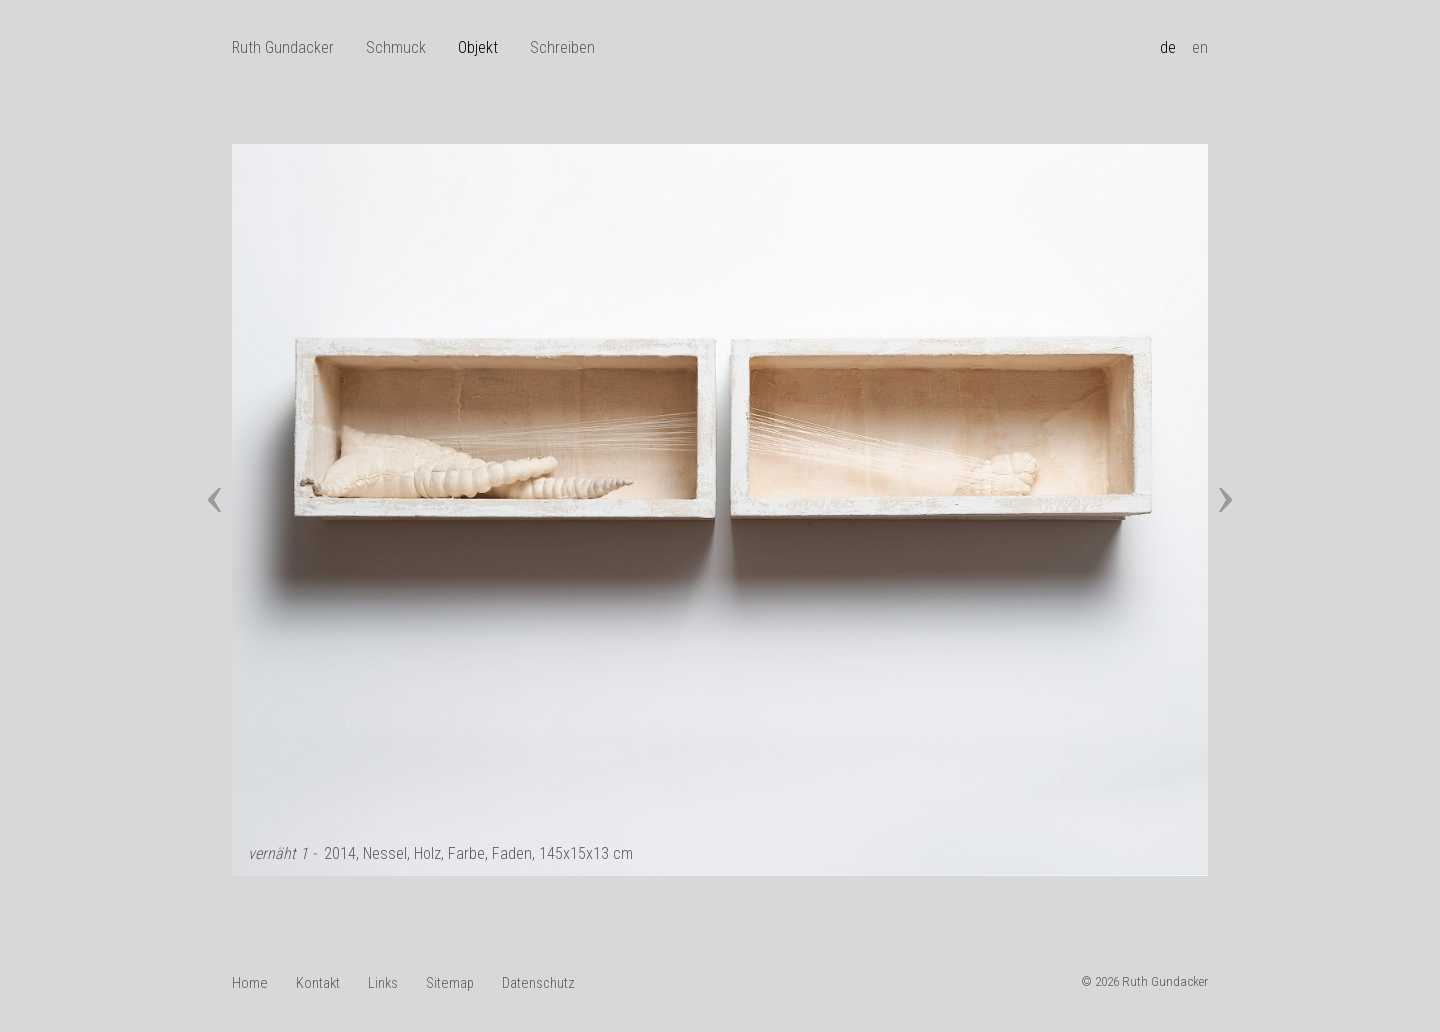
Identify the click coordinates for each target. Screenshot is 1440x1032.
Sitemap (450, 983)
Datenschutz (538, 983)
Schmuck (396, 47)
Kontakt (318, 983)
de (1168, 47)
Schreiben (562, 47)
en (1200, 47)
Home (250, 983)
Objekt (478, 47)
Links (383, 983)
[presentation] (214, 486)
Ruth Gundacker (283, 47)
